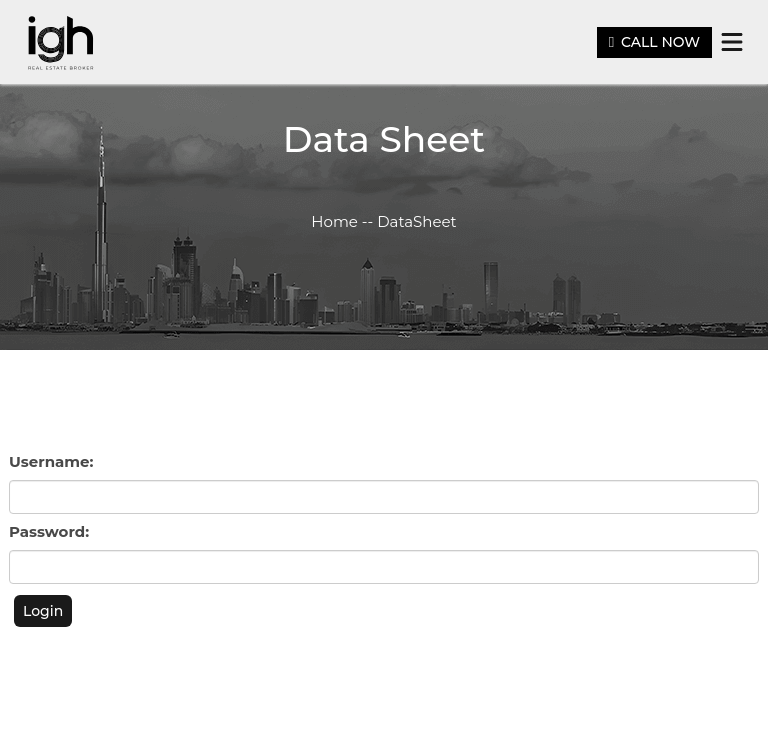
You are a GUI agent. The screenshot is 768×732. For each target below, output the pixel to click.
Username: (51, 461)
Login (43, 611)
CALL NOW (654, 42)
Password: (49, 531)
